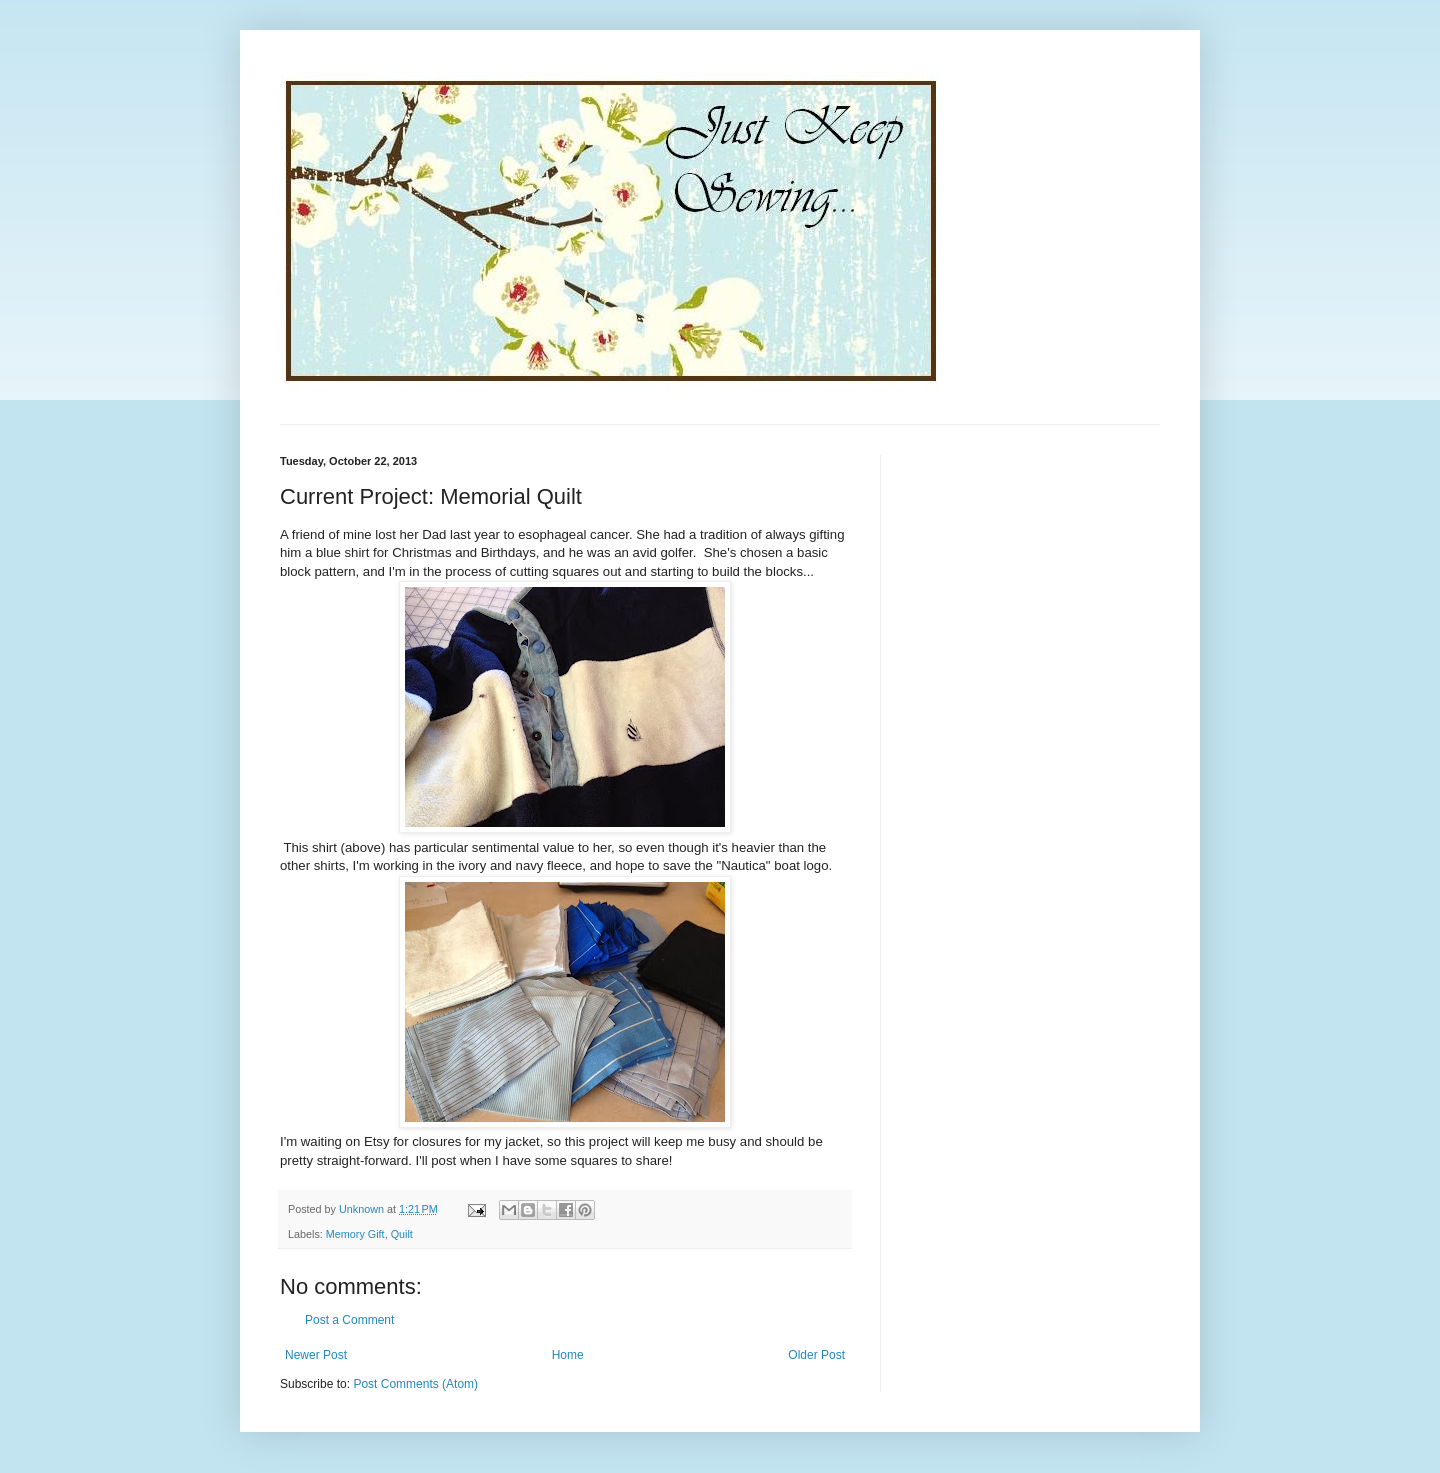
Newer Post (316, 1355)
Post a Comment (349, 1320)
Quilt (402, 1234)
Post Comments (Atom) (415, 1384)
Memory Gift (355, 1234)
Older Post (816, 1355)
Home (568, 1355)
